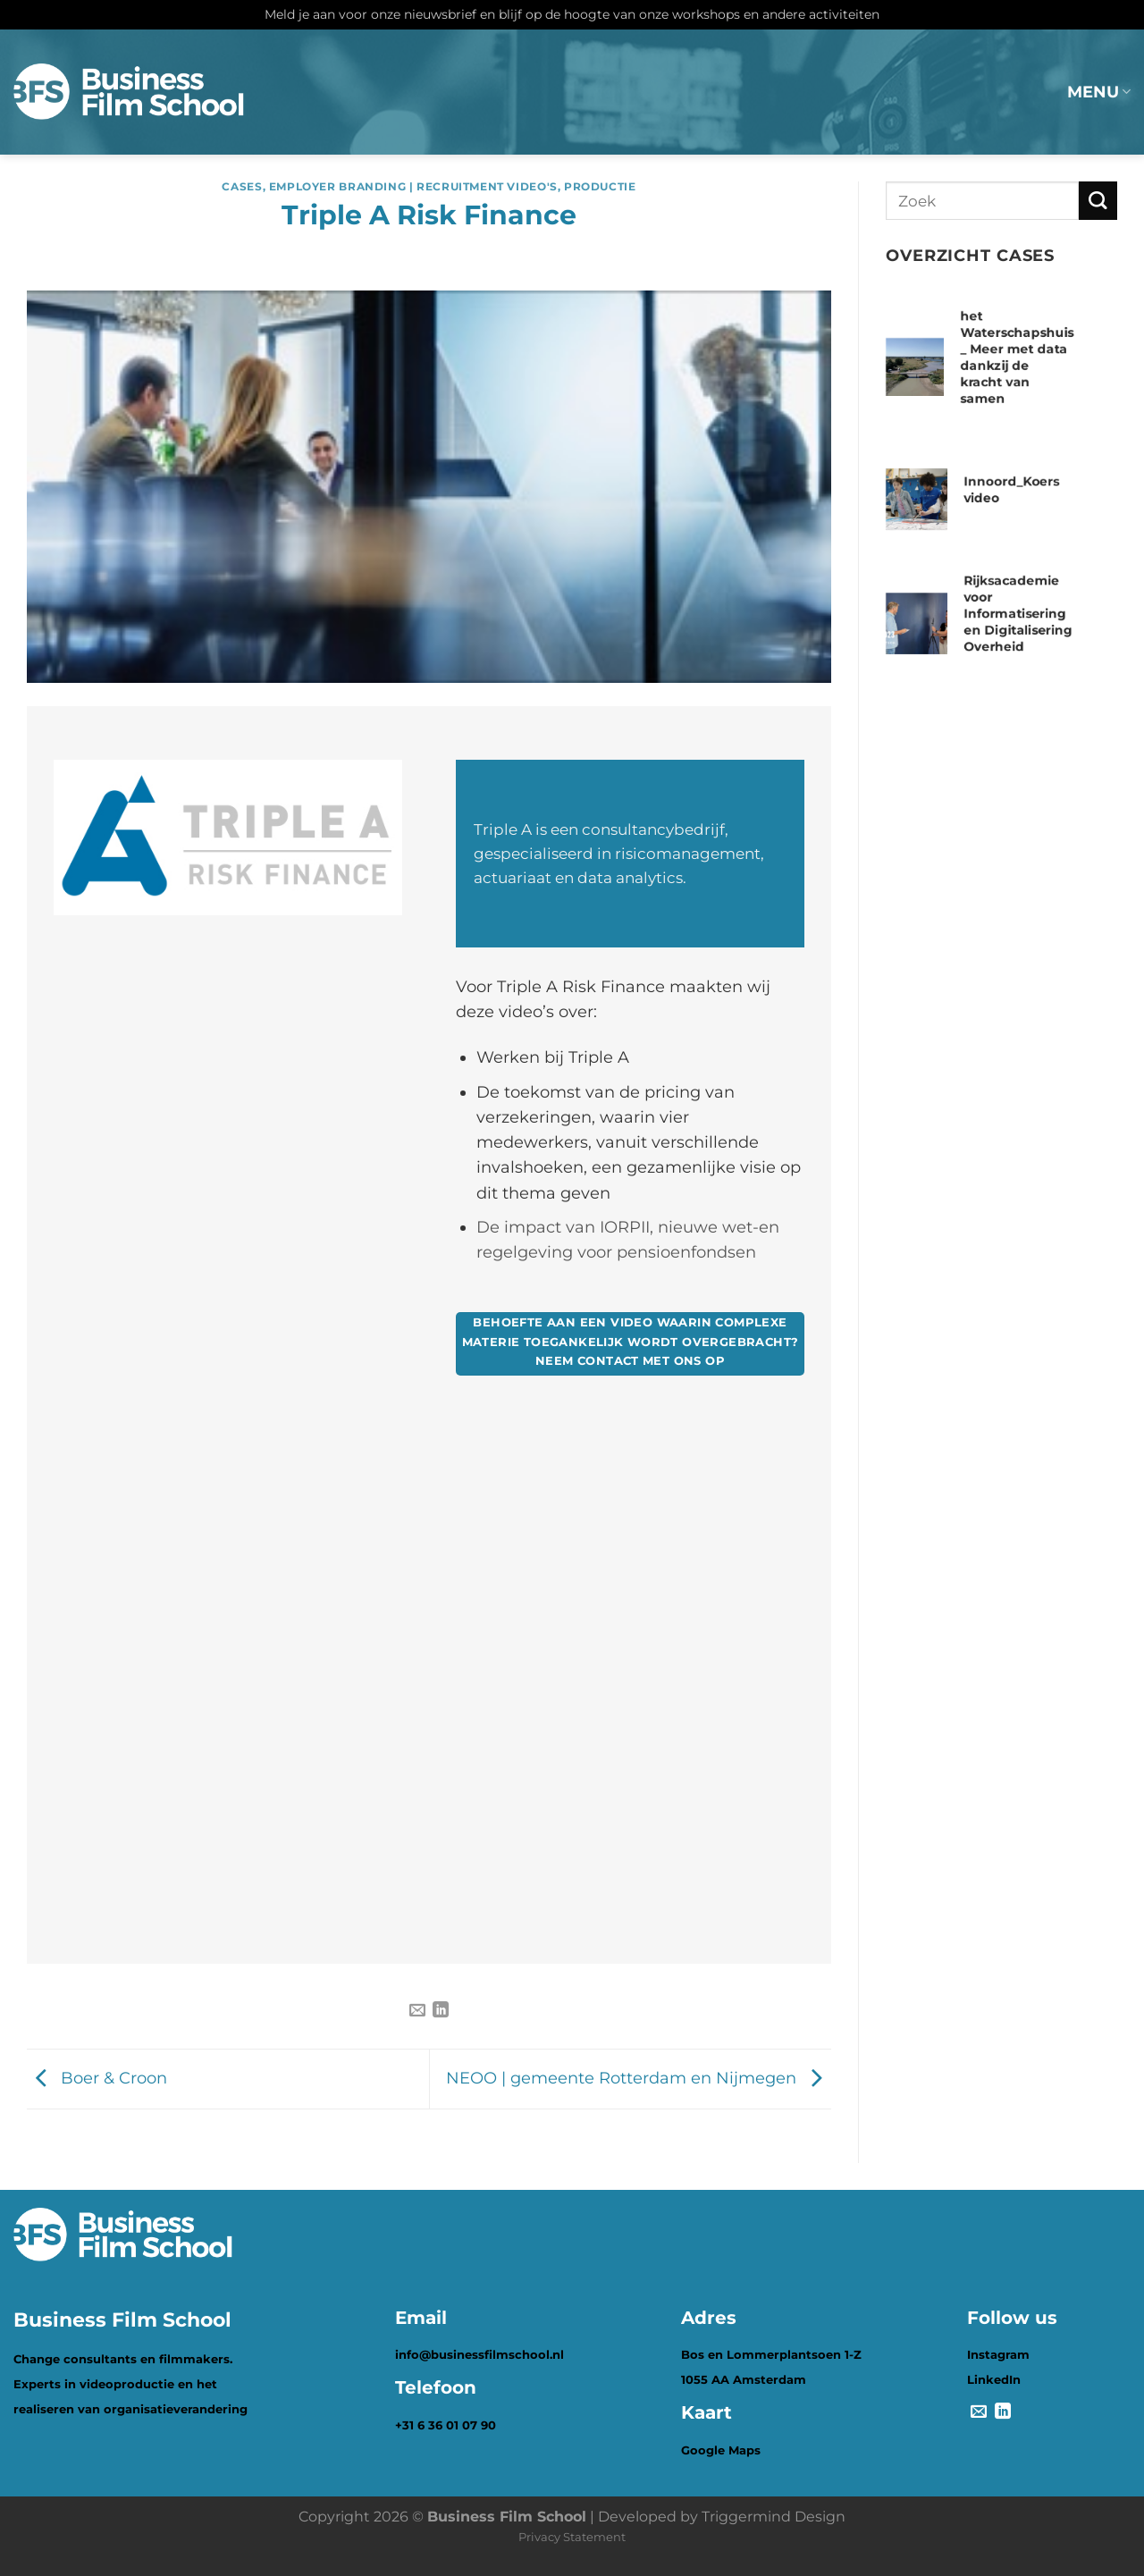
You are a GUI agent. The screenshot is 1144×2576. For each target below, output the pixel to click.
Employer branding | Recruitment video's (413, 186)
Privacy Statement (572, 2537)
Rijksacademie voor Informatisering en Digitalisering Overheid (1017, 613)
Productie (600, 186)
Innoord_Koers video (1011, 489)
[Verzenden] (1098, 200)
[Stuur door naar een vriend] (417, 2011)
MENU (1099, 91)
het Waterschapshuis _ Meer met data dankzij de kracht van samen (1017, 356)
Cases (242, 186)
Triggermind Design (773, 2516)
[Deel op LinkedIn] (441, 2011)
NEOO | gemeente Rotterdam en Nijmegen (638, 2077)
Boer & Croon (97, 2077)
